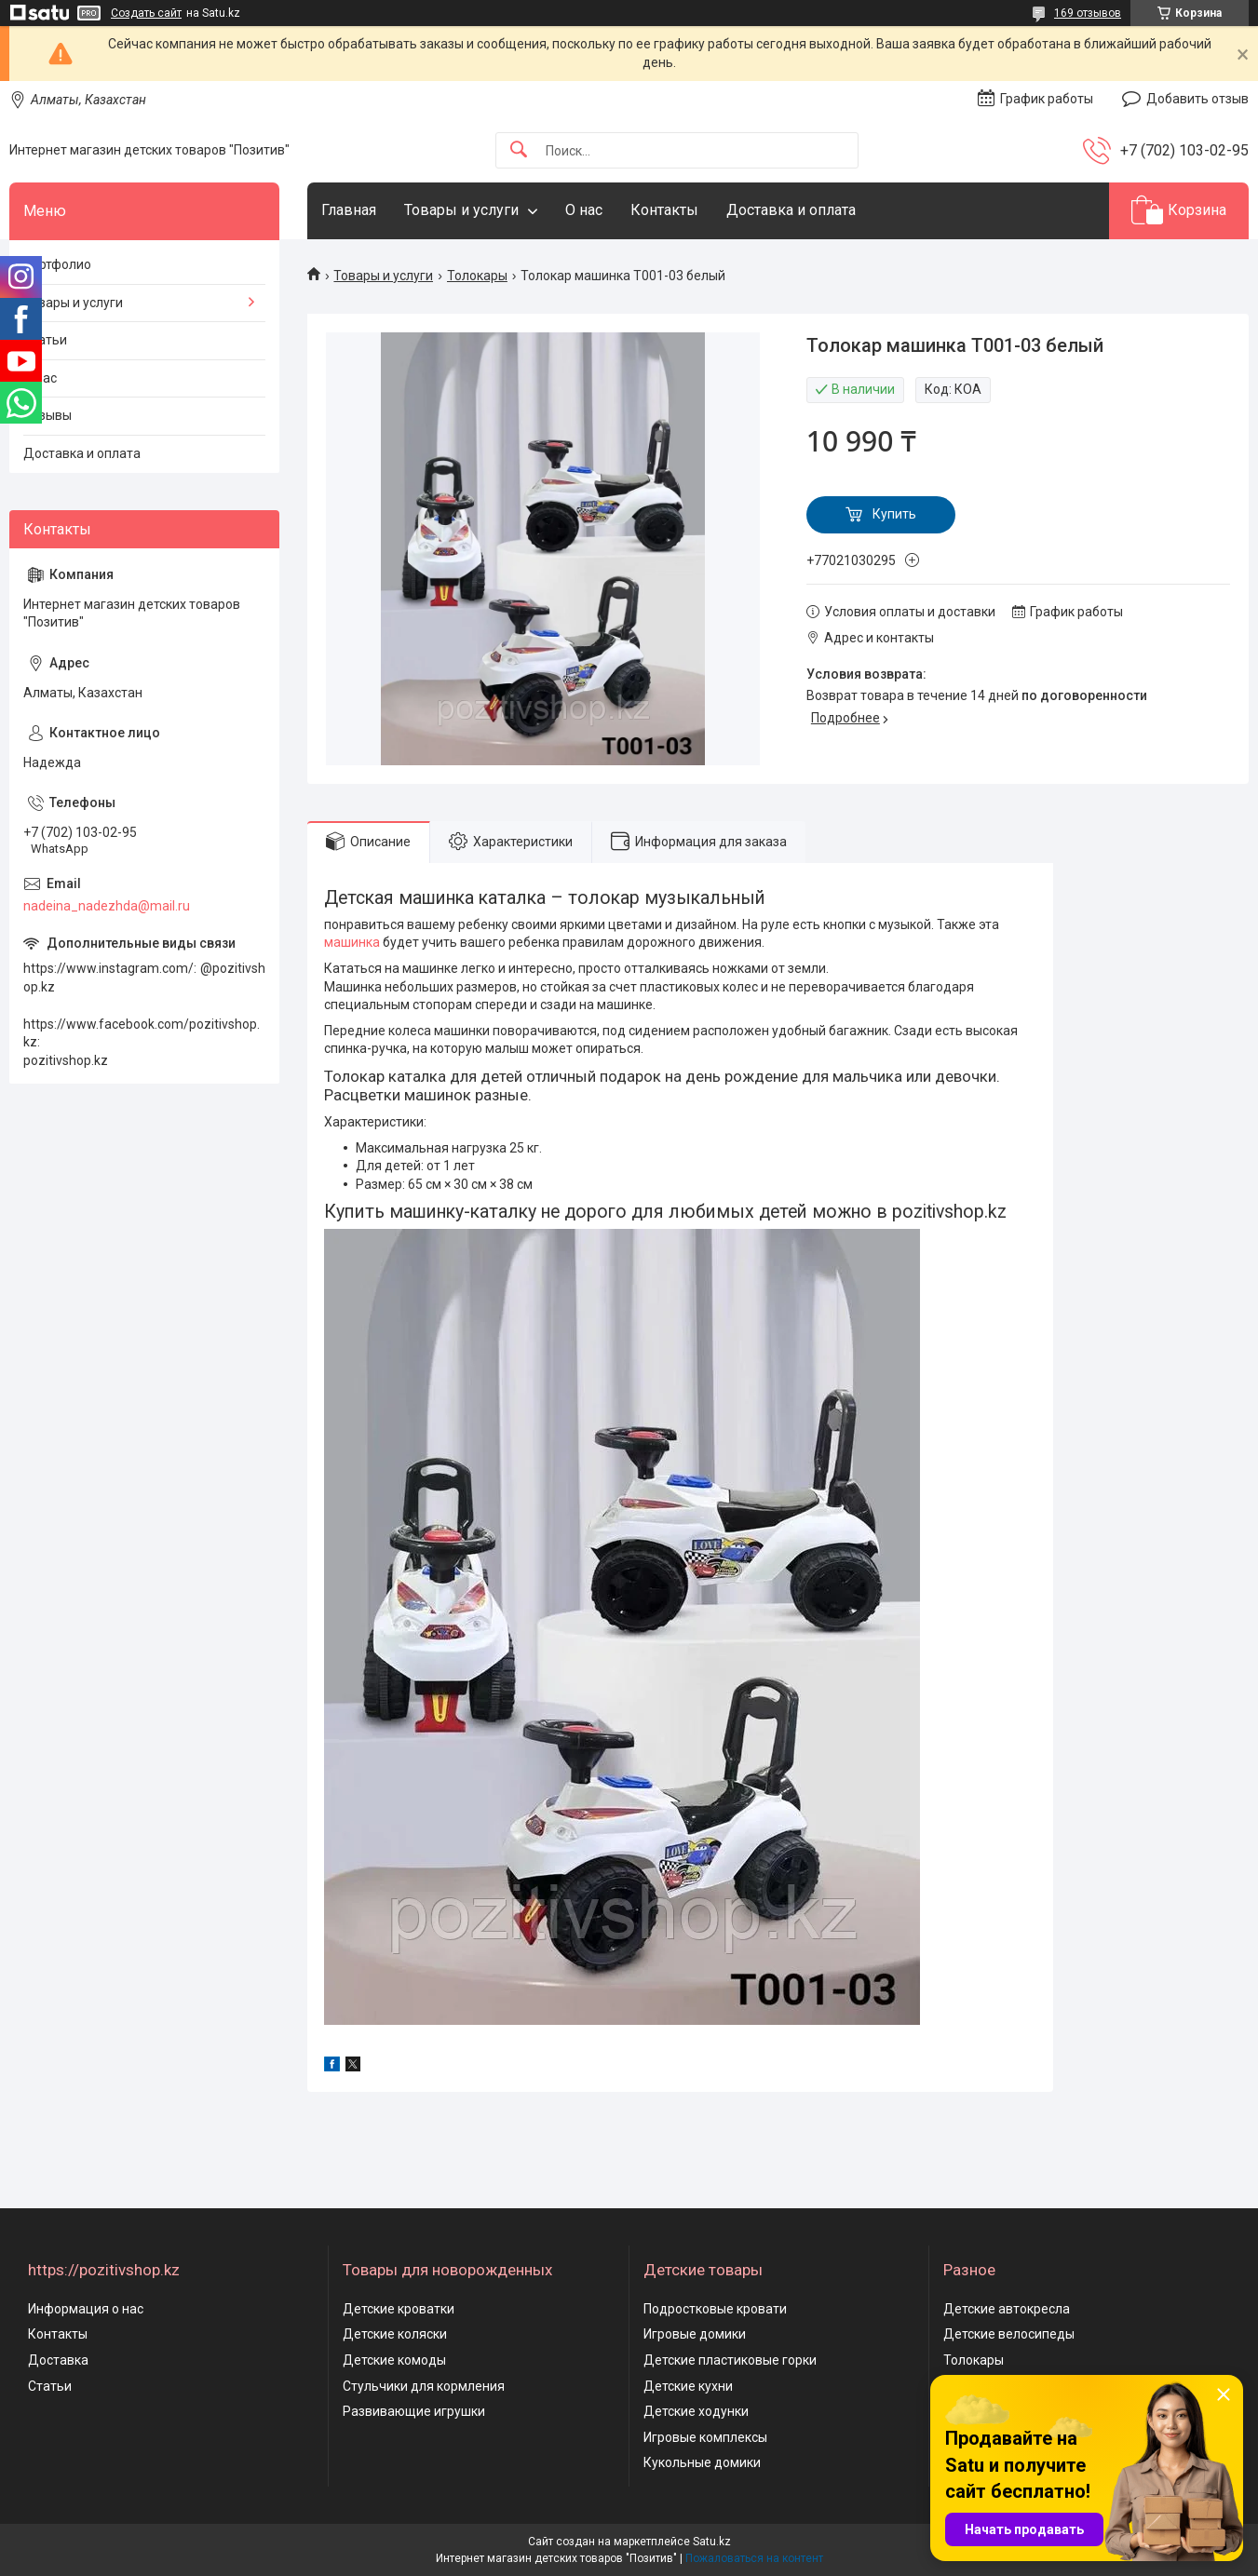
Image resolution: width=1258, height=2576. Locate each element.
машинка (352, 942)
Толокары (477, 275)
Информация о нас (85, 2308)
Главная (348, 210)
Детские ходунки (696, 2411)
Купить (894, 513)
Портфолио (57, 264)
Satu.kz (712, 2541)
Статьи (45, 339)
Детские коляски (395, 2333)
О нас (583, 210)
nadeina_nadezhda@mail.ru (106, 905)
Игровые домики (694, 2333)
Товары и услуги (461, 210)
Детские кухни (688, 2386)
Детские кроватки (398, 2308)
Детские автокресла (1006, 2308)
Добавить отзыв (1197, 98)
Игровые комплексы (705, 2437)
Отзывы (47, 415)
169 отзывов (1087, 13)
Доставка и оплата (791, 210)
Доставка (58, 2360)
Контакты (664, 210)
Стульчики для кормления (424, 2386)
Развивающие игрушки (414, 2411)
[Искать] (519, 150)
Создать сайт (146, 13)
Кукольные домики (702, 2462)
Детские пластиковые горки (730, 2360)
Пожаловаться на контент (754, 2558)
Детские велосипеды (1009, 2333)
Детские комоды (394, 2360)
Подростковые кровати (715, 2308)
